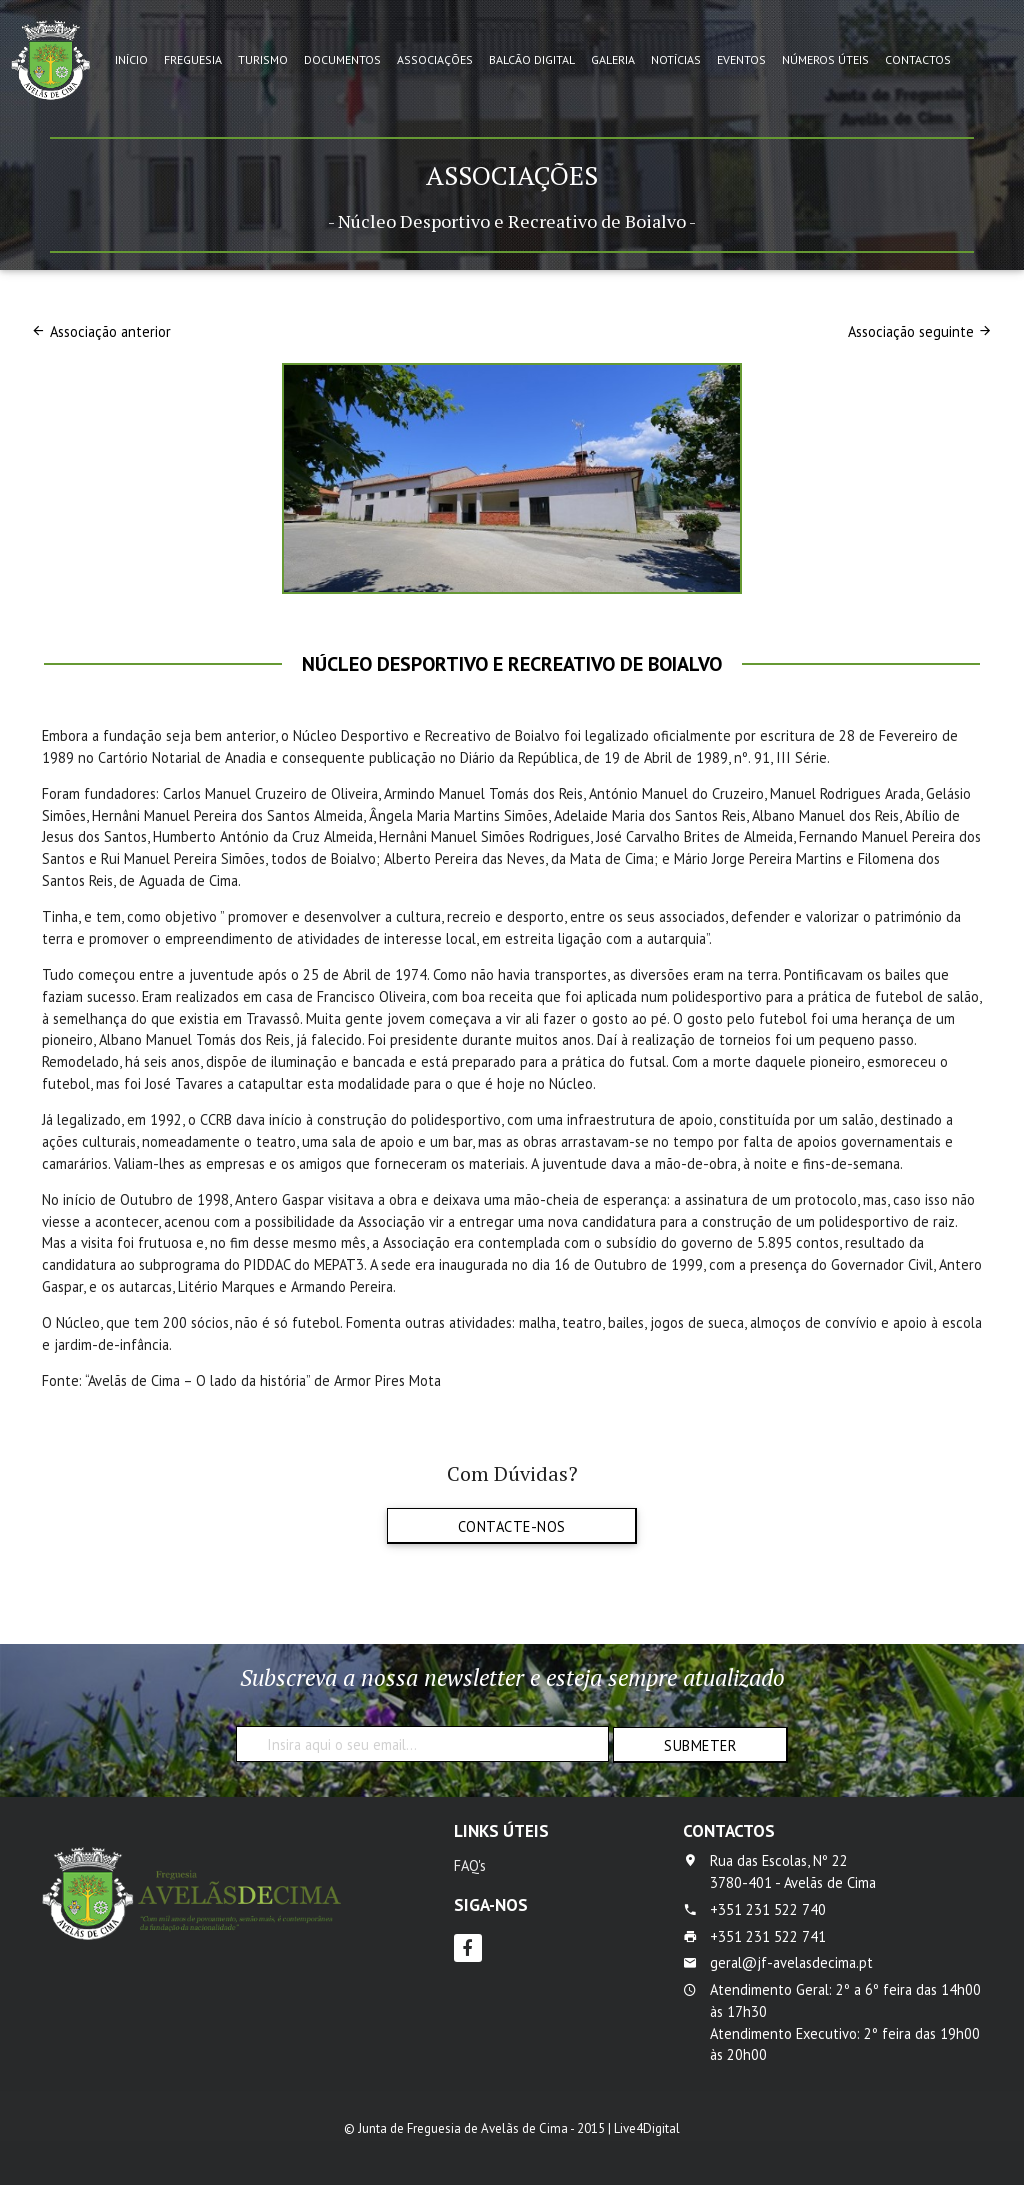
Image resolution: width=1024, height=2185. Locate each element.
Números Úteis (825, 59)
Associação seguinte (911, 331)
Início (131, 59)
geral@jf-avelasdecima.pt (791, 1962)
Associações (435, 59)
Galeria (613, 59)
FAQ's (470, 1865)
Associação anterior (110, 331)
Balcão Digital (532, 59)
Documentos (342, 59)
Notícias (676, 59)
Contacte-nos (512, 1526)
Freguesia (193, 59)
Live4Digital (647, 2128)
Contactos (918, 59)
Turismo (263, 59)
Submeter (700, 1745)
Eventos (741, 59)
